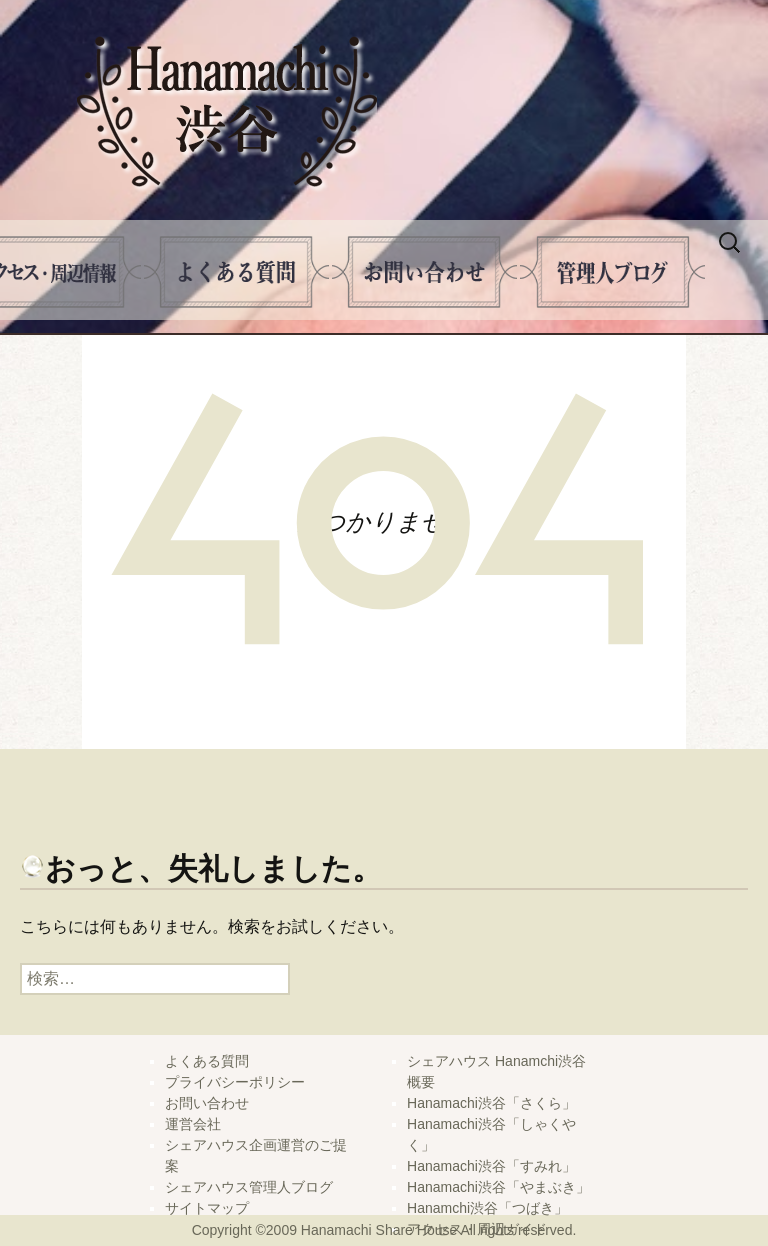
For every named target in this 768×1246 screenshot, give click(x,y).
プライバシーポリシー (235, 1082)
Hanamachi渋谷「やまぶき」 (498, 1187)
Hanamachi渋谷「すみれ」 (491, 1166)
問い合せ (424, 272)
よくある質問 (236, 272)
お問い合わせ (207, 1103)
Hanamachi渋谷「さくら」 (491, 1103)
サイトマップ (207, 1208)
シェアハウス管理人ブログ (249, 1187)
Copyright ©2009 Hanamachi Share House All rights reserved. (384, 1230)
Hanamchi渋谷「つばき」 (487, 1208)
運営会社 (193, 1124)
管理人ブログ (612, 272)
